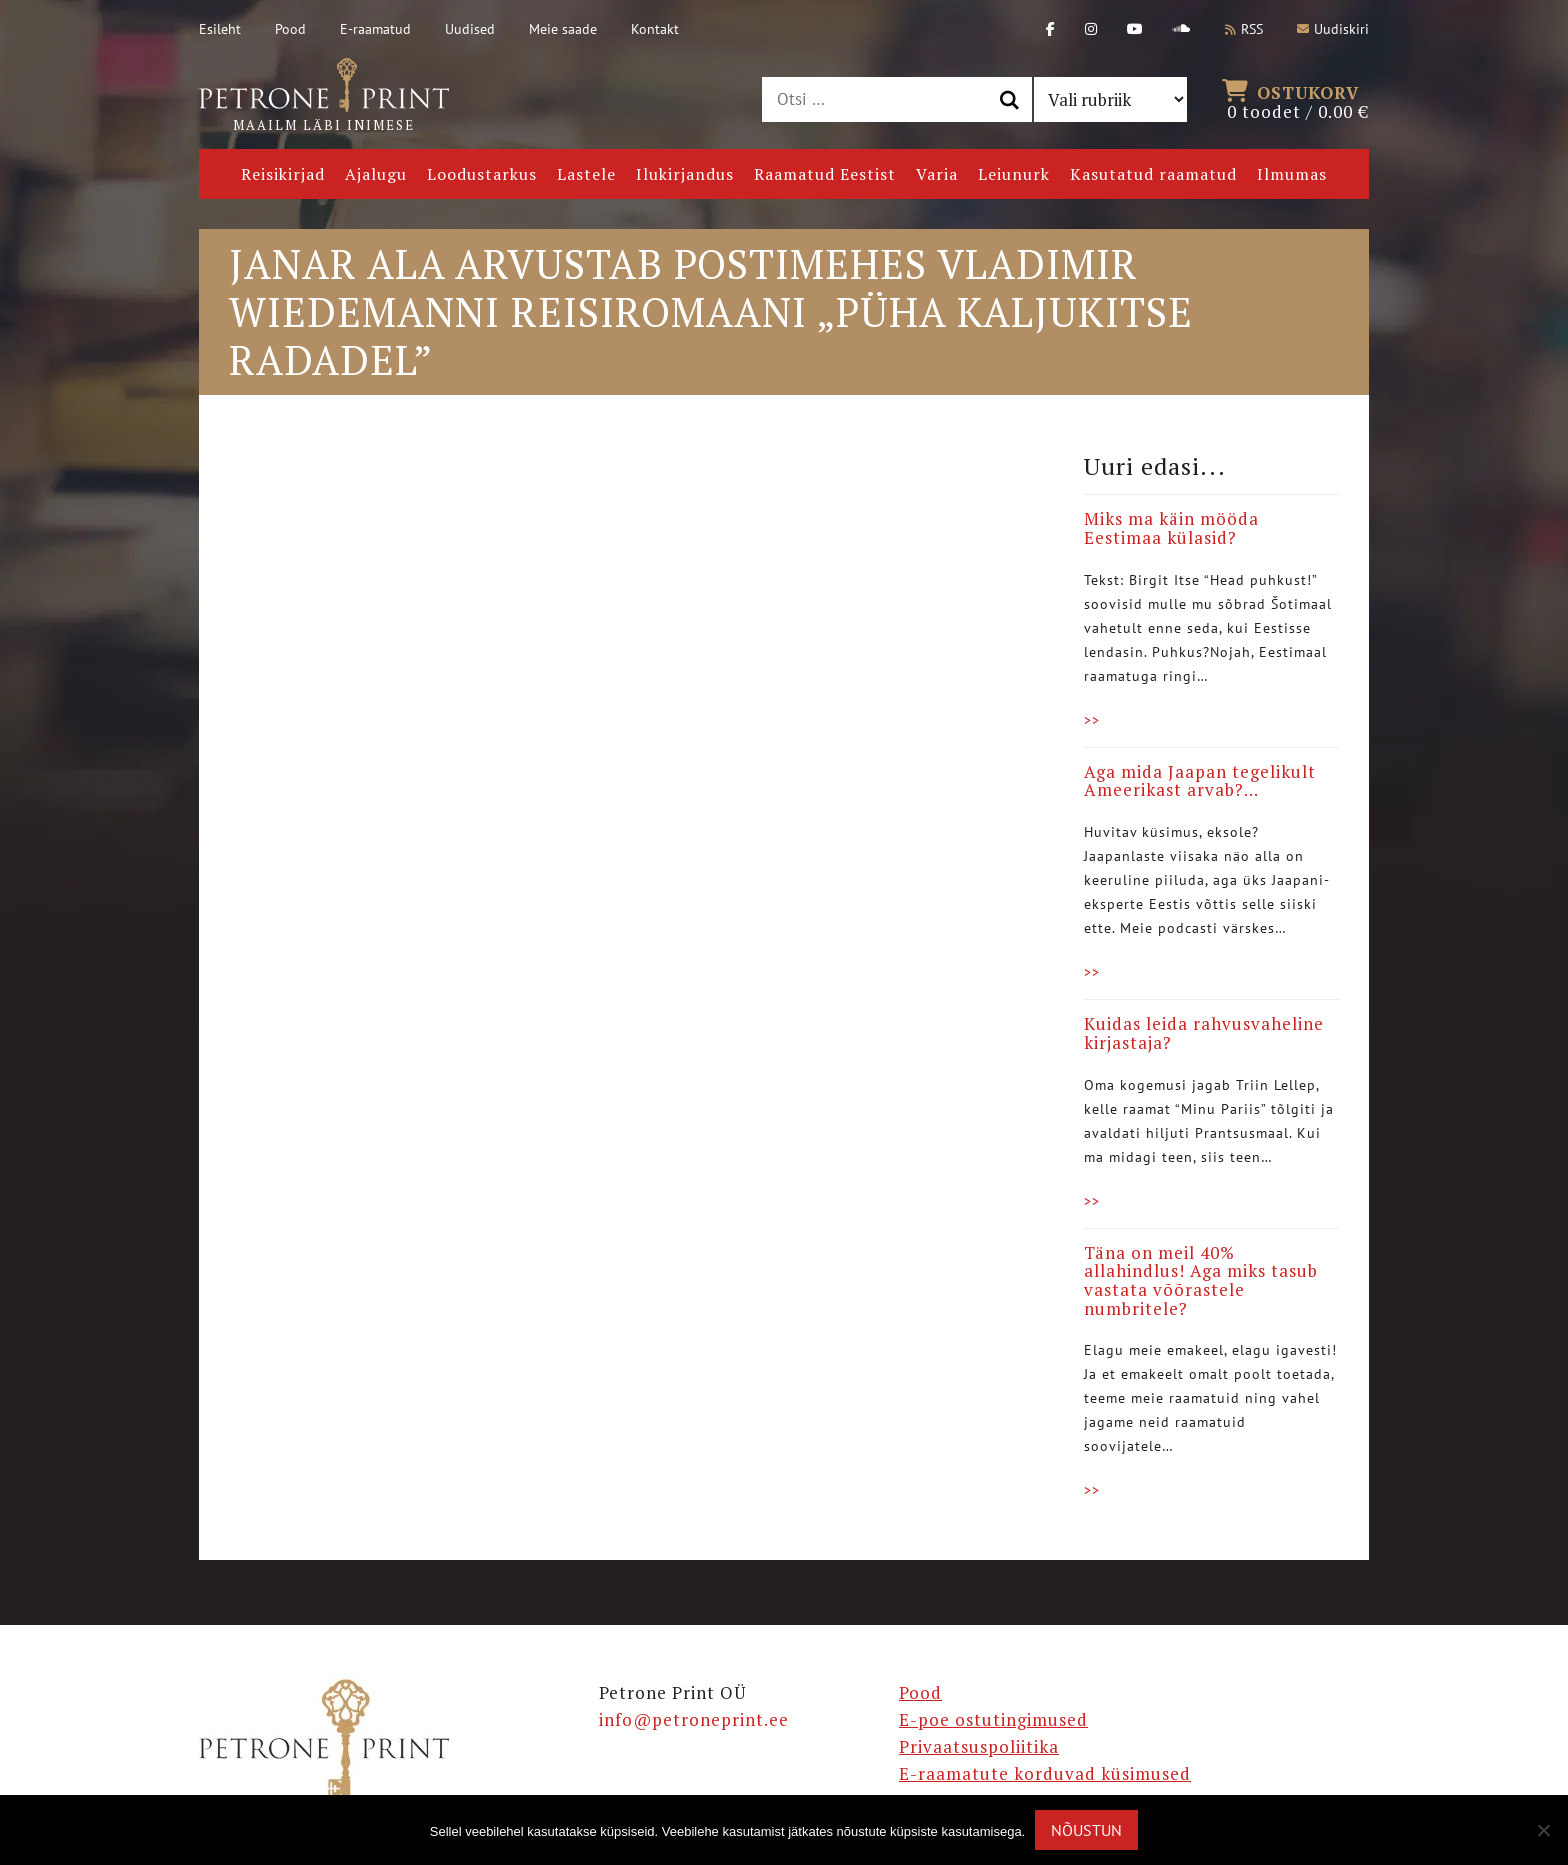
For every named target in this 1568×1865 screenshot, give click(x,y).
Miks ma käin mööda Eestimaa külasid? (1171, 528)
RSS (1244, 29)
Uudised (470, 29)
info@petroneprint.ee (694, 1719)
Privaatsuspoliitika (979, 1746)
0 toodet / (1298, 100)
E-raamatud (375, 29)
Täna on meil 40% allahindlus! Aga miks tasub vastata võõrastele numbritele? (1201, 1280)
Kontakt (655, 29)
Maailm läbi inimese (324, 96)
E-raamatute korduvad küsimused (1045, 1773)
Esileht (220, 29)
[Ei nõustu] (1543, 1830)
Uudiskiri (1333, 29)
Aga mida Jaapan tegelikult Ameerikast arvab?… (1200, 781)
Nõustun (1086, 1830)
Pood (290, 29)
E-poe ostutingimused (993, 1719)
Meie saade (563, 29)
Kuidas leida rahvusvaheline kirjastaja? (1204, 1033)
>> (1092, 720)
